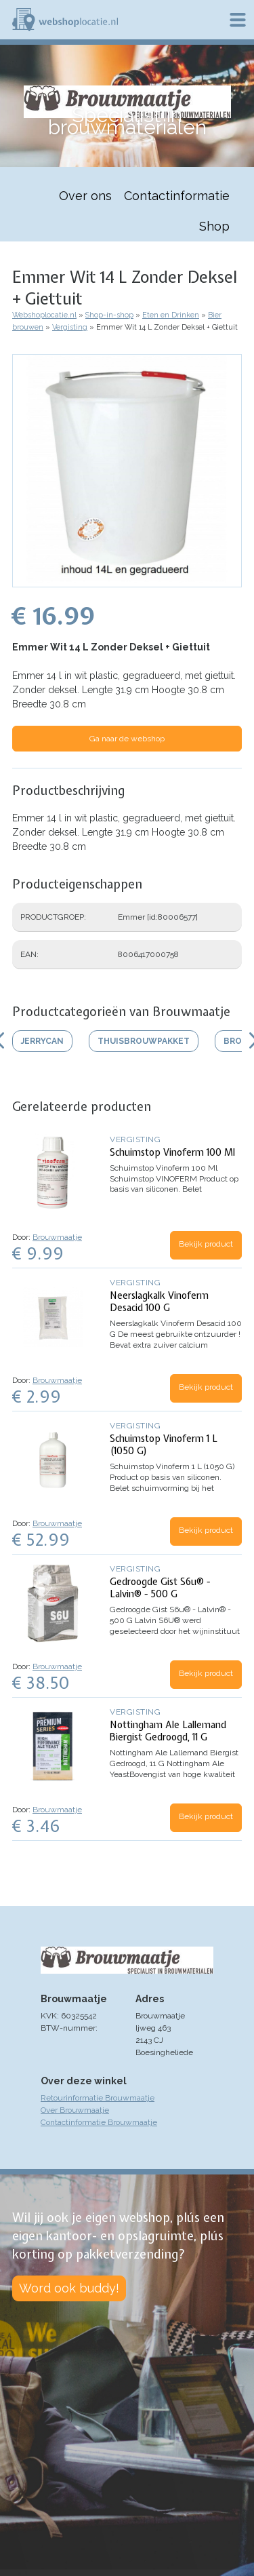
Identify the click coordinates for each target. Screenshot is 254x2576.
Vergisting (69, 327)
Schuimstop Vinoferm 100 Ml (172, 1152)
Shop (214, 226)
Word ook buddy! (69, 2288)
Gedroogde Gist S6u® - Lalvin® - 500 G (160, 1588)
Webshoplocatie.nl (44, 315)
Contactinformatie (177, 196)
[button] (127, 580)
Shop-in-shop (109, 315)
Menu (238, 20)
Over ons (85, 196)
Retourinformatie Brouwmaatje (97, 2098)
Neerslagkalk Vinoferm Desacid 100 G (159, 1301)
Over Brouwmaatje (75, 2110)
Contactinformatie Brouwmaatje (99, 2122)
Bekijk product (206, 1244)
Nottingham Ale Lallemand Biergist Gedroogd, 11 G (168, 1731)
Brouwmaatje (57, 1237)
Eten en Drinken (170, 315)
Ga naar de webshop (127, 738)
